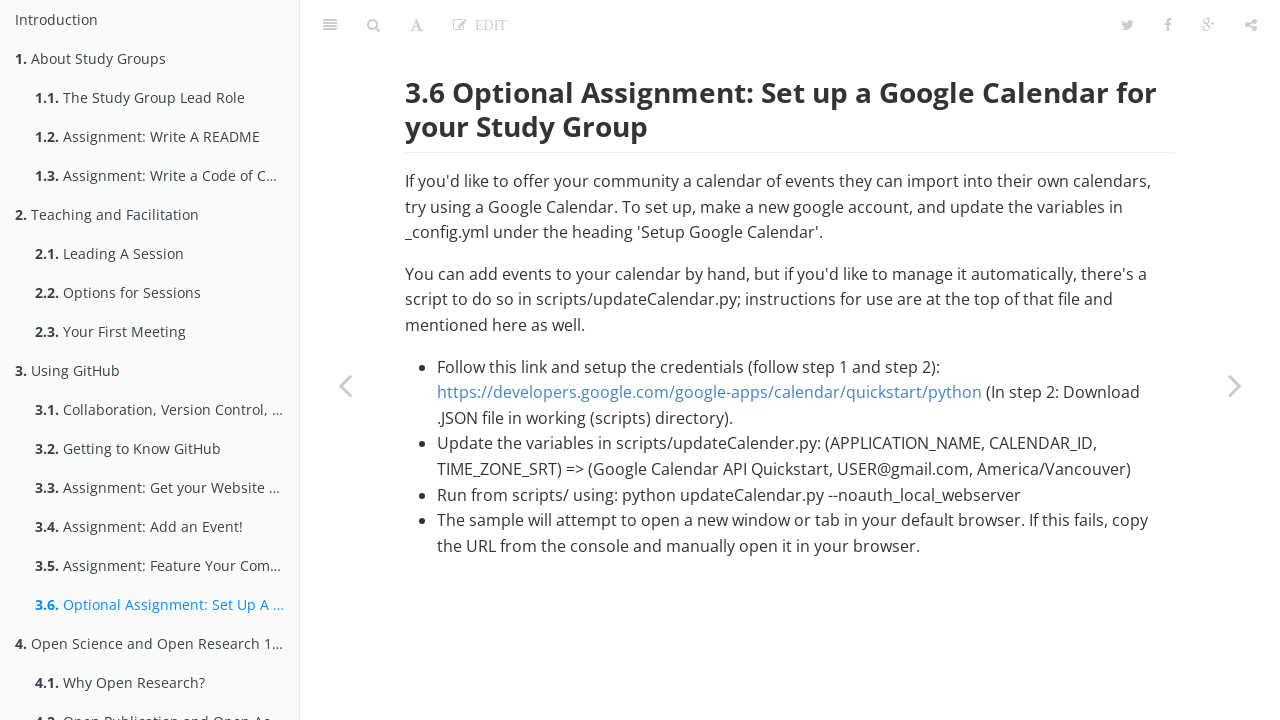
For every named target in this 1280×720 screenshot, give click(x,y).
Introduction (56, 19)
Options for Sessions (118, 292)
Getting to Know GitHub (128, 448)
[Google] (1208, 25)
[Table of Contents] (330, 25)
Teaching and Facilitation (107, 214)
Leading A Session (109, 253)
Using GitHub (67, 370)
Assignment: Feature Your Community (167, 565)
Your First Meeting (110, 331)
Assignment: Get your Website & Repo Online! (167, 487)
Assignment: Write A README (147, 136)
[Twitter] (1127, 25)
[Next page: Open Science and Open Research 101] (1235, 385)
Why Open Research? (120, 682)
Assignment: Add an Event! (139, 526)
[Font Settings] (416, 25)
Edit (487, 25)
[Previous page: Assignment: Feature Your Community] (345, 385)
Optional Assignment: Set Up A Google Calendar (167, 604)
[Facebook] (1168, 25)
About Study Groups (90, 58)
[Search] (373, 25)
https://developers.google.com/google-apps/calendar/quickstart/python (709, 392)
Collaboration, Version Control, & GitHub (167, 409)
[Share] (1251, 25)
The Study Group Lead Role (140, 97)
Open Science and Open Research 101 (151, 643)
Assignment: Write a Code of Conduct (167, 175)
